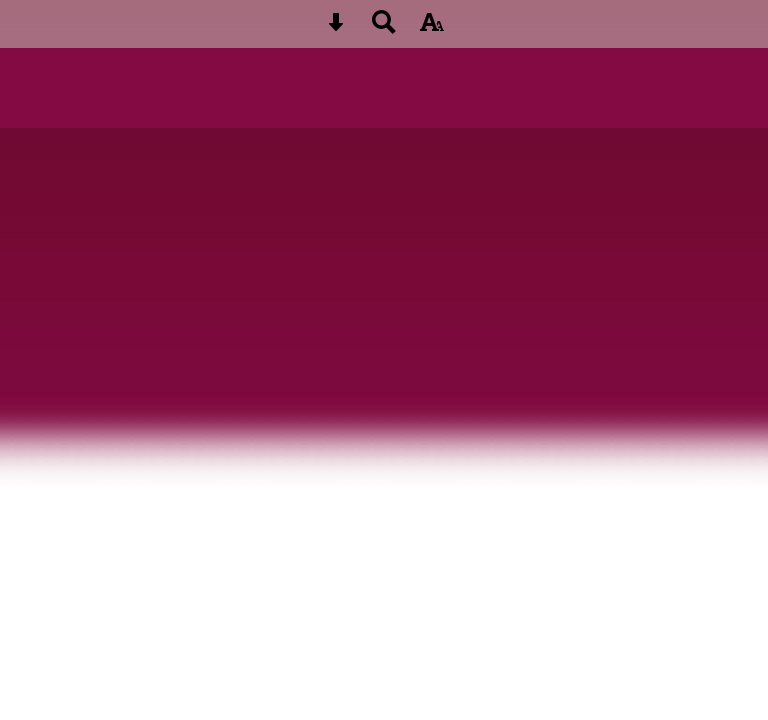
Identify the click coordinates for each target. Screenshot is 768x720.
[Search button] (384, 28)
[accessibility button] (432, 28)
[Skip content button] (336, 28)
